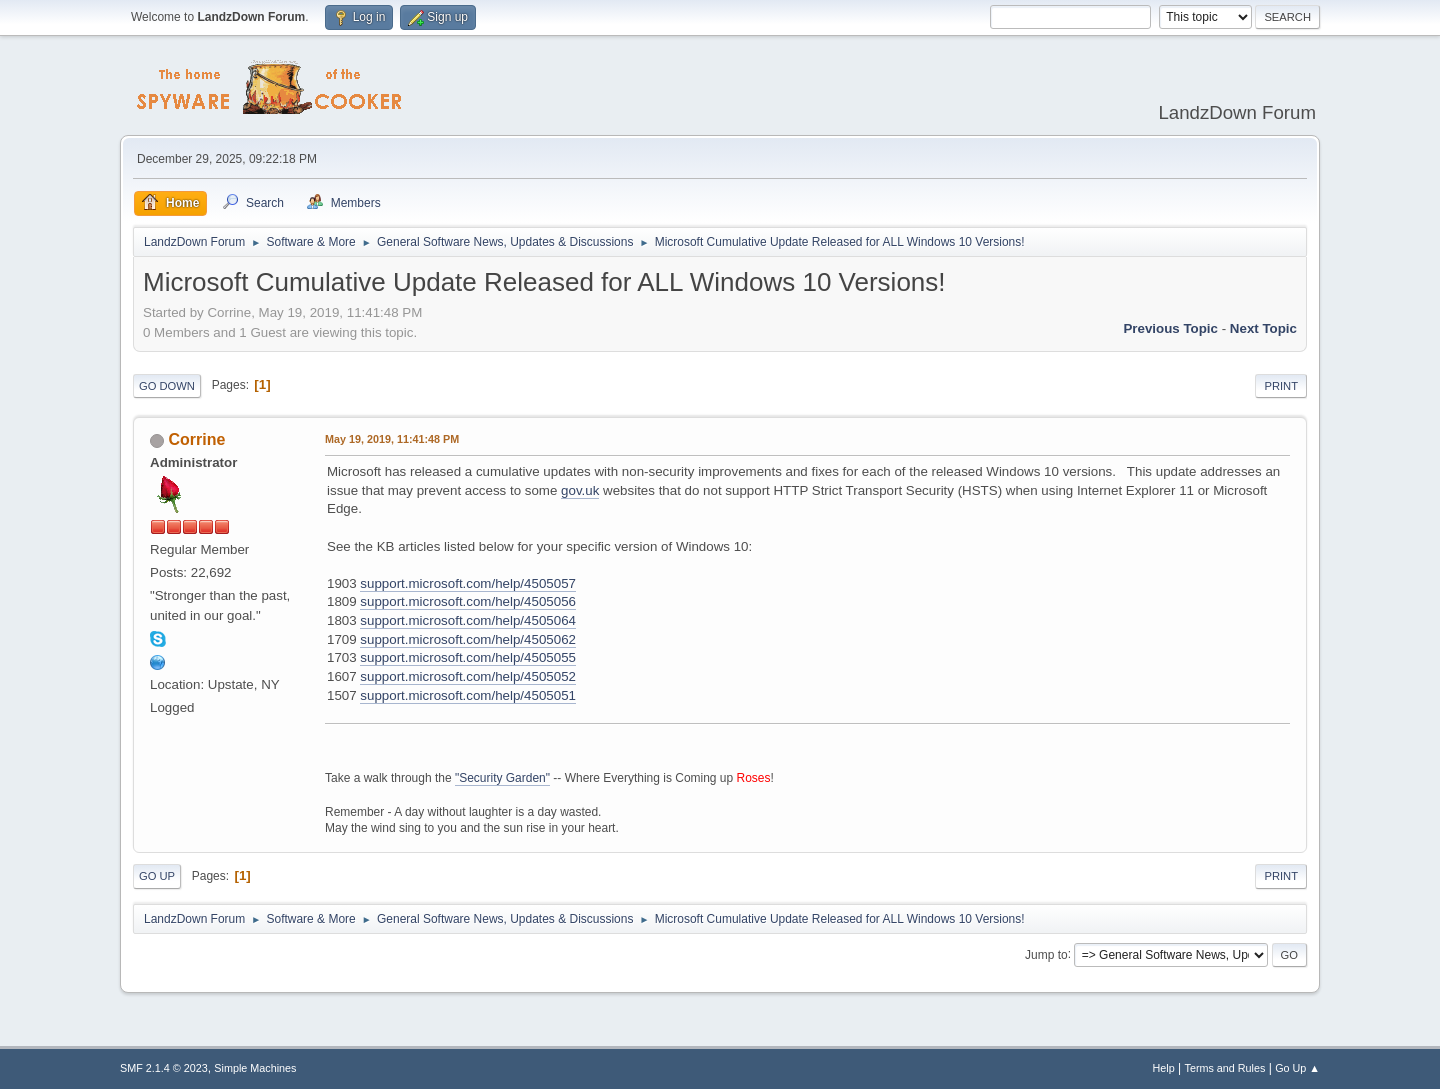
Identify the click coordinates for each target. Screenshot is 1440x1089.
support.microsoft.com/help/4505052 (468, 676)
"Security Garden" (502, 778)
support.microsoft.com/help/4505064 (468, 620)
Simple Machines (255, 1068)
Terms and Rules (1225, 1068)
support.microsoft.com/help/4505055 (468, 657)
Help (1164, 1068)
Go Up (157, 876)
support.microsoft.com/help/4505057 (468, 583)
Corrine (196, 439)
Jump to (1046, 954)
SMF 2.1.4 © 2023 (164, 1068)
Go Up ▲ (1297, 1068)
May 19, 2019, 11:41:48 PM (392, 439)
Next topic (1263, 328)
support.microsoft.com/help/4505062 (468, 639)
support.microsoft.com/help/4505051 (468, 695)
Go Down (167, 386)
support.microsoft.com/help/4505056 (468, 601)
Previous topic (1170, 328)
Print (1281, 386)
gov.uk (580, 490)
